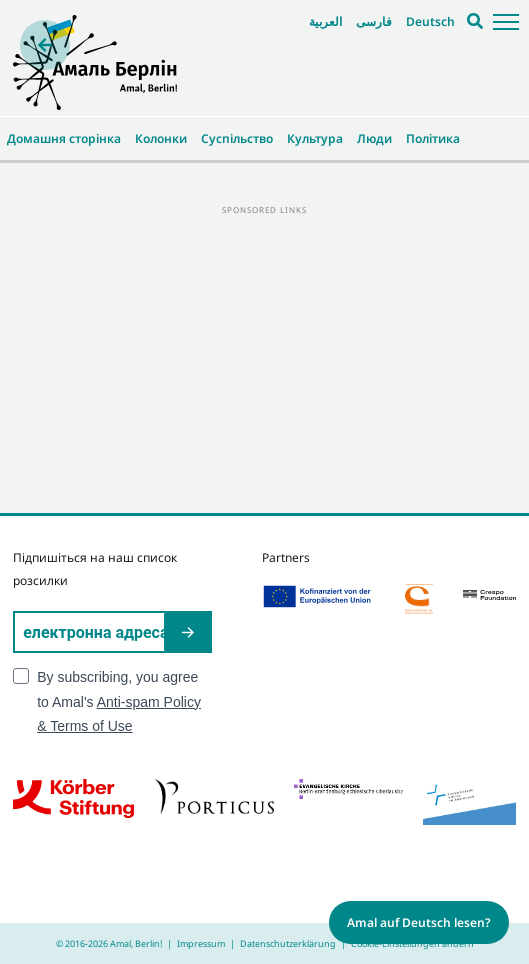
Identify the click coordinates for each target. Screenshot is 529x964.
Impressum (201, 943)
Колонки (161, 138)
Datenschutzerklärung (288, 943)
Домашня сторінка (64, 138)
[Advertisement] (264, 358)
